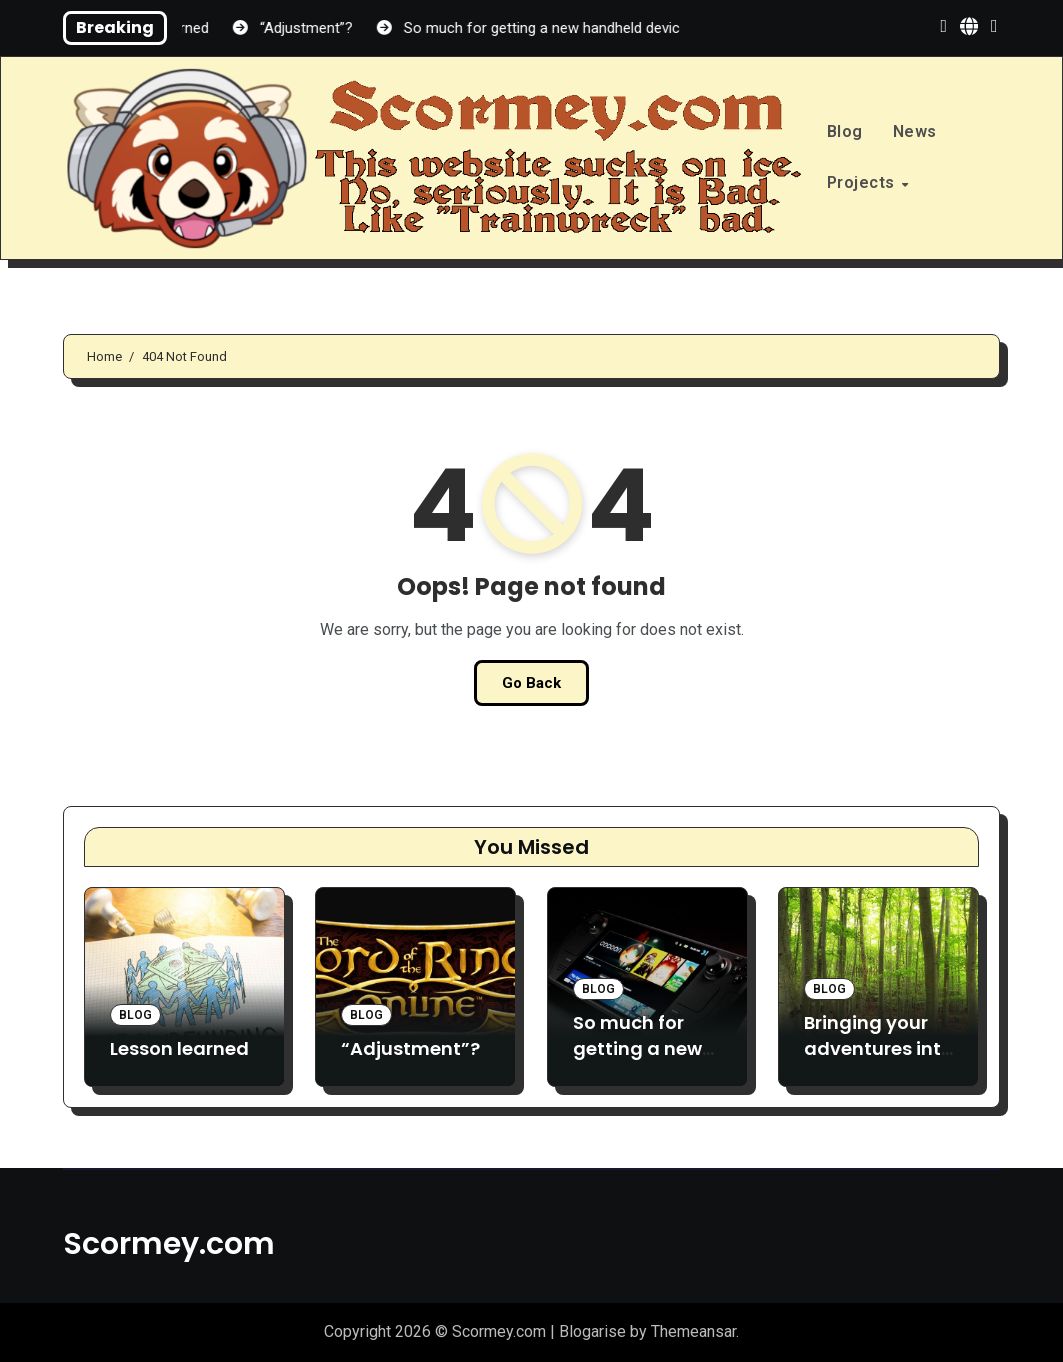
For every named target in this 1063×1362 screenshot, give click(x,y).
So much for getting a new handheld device (637, 1061)
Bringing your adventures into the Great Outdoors (878, 1061)
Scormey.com (169, 1244)
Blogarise (592, 1331)
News (915, 131)
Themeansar (693, 1331)
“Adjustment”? (410, 1048)
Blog (845, 131)
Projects (863, 182)
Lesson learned (179, 1048)
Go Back (531, 683)
